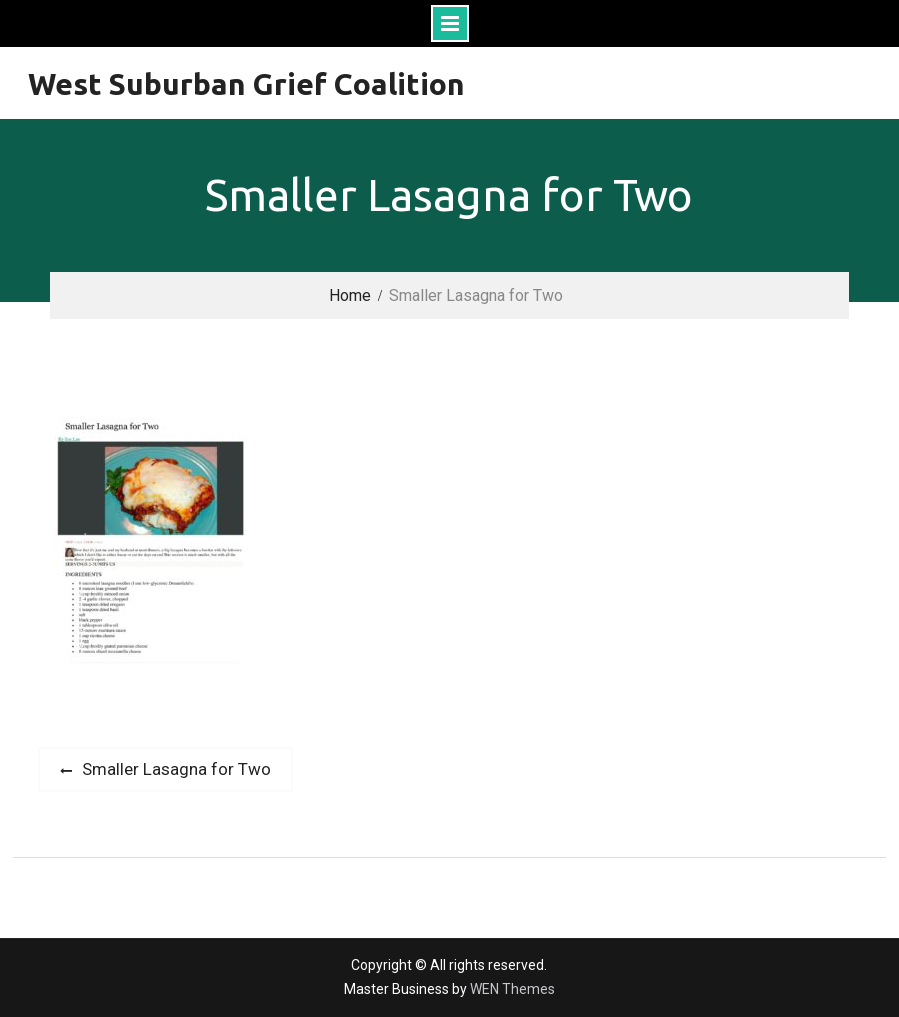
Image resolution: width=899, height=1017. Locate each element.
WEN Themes (512, 989)
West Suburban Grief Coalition (246, 84)
